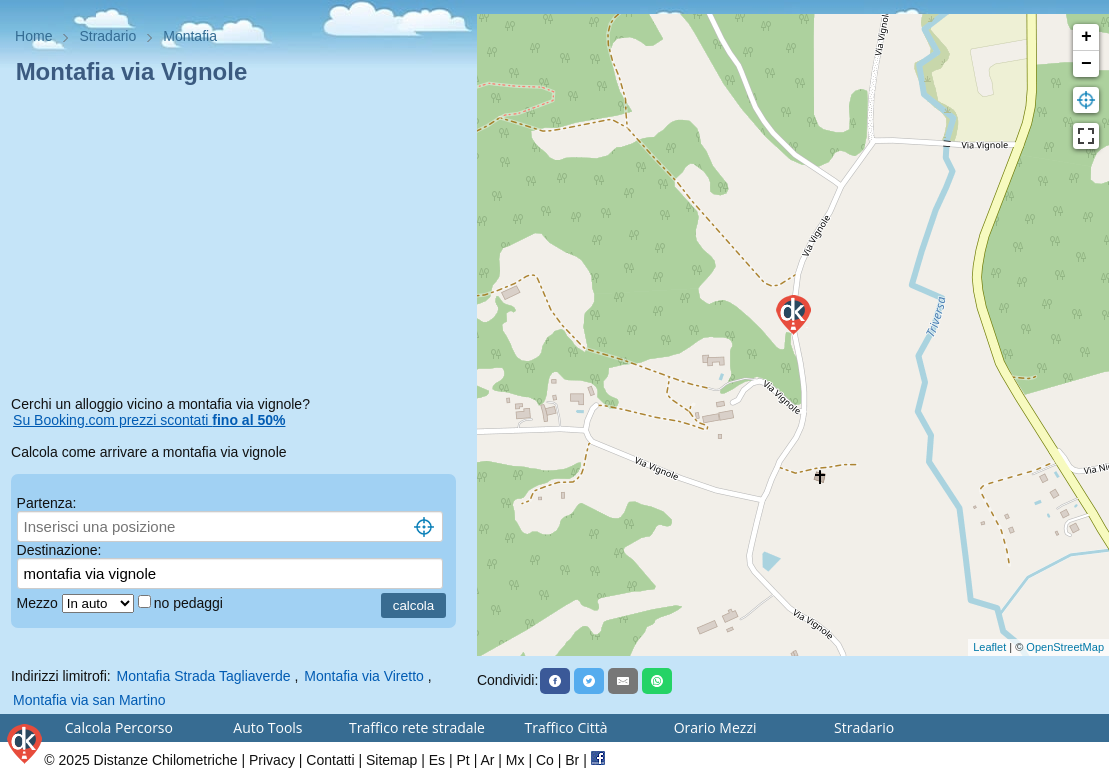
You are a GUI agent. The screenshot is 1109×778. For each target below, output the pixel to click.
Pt (463, 760)
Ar (487, 760)
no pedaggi (190, 603)
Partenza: (47, 503)
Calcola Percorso (119, 727)
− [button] (1086, 64)
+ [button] (1086, 37)
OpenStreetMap (1065, 647)
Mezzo (39, 603)
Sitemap (391, 760)
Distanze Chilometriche (166, 760)
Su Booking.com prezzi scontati (149, 420)
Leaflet (989, 647)
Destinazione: (59, 550)
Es (437, 760)
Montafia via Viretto (364, 676)
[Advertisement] (238, 244)
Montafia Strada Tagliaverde (204, 676)
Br (572, 760)
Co (545, 760)
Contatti (330, 760)
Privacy (272, 760)
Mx (515, 760)
